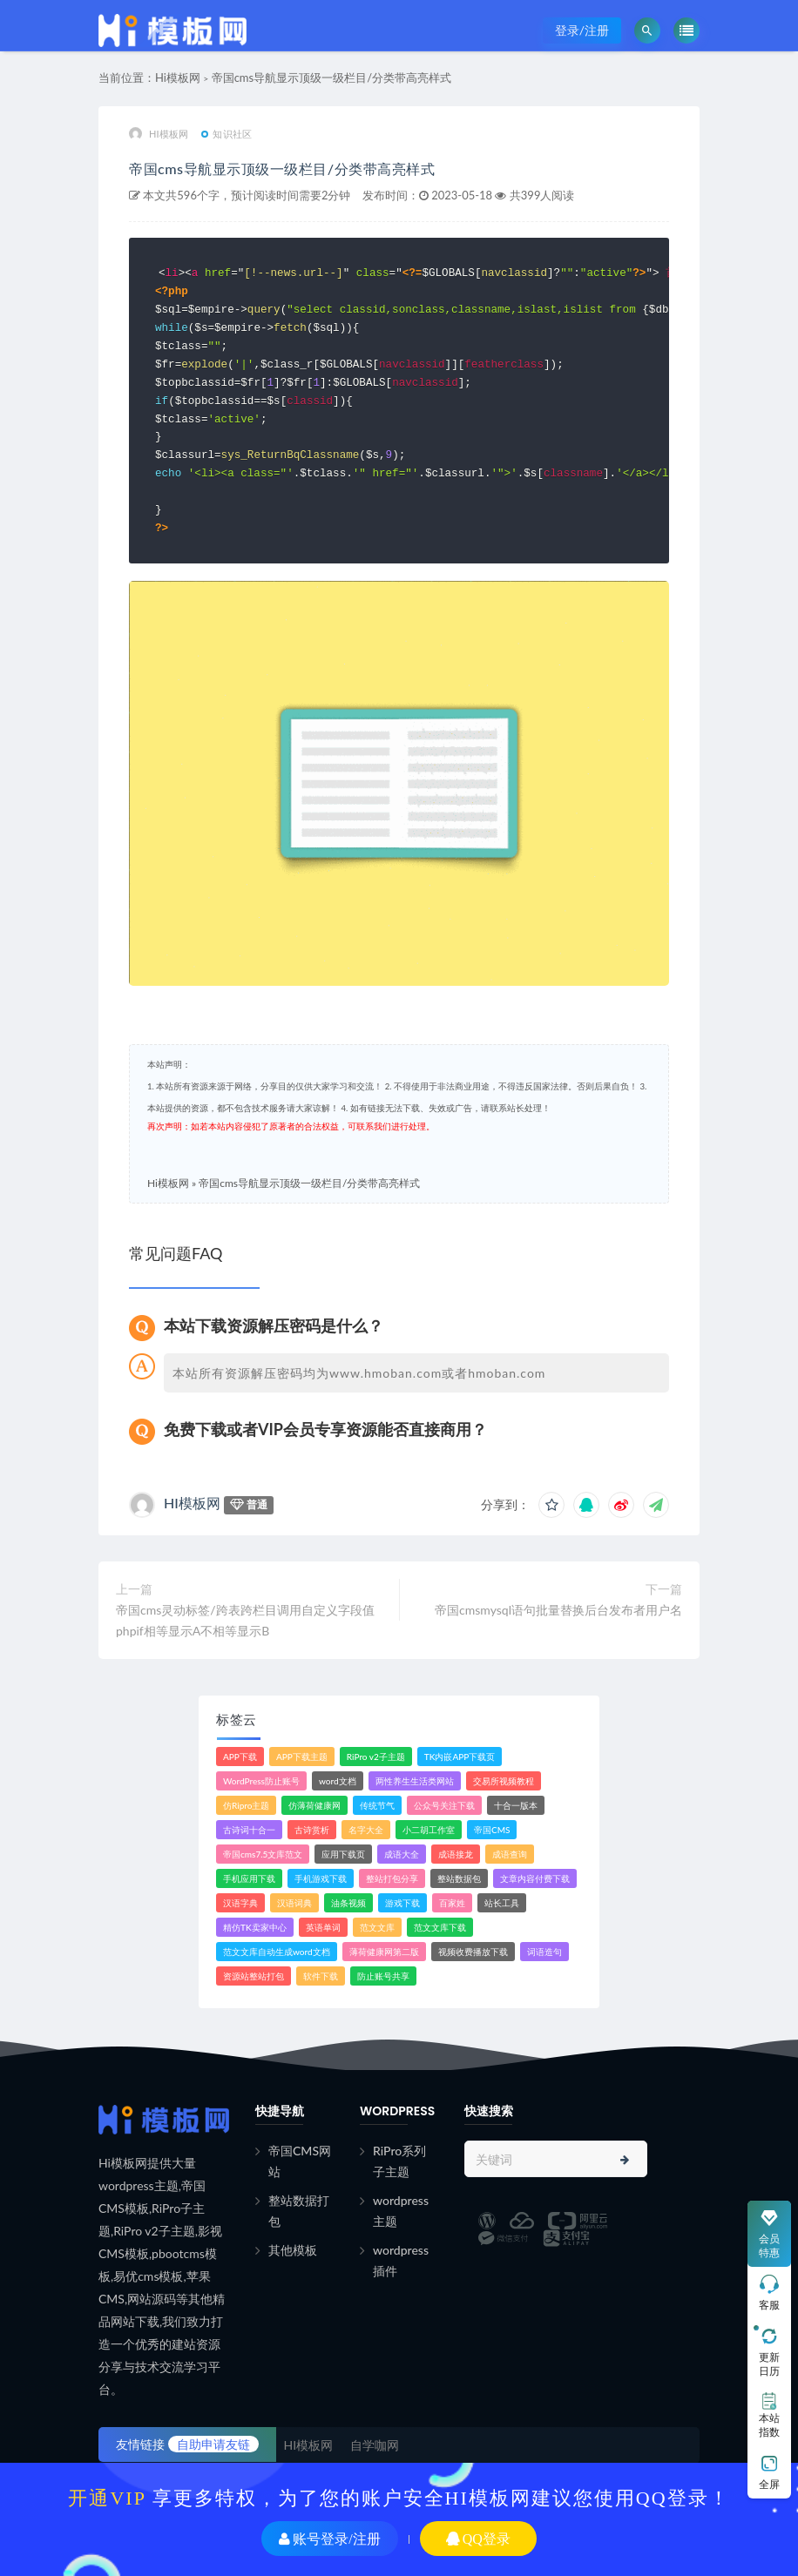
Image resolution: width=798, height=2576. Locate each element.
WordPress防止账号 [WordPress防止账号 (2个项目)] (261, 1779)
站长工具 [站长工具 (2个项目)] (501, 1901)
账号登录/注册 (329, 2539)
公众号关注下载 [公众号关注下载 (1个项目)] (444, 1803)
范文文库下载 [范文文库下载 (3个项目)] (440, 1925)
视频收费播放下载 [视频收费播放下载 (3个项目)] (473, 1950)
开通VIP (106, 2497)
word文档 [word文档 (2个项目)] (337, 1779)
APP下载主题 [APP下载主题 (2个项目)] (302, 1755)
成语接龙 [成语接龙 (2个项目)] (455, 1852)
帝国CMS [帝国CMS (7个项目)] (492, 1828)
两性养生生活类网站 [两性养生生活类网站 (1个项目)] (414, 1779)
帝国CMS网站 (299, 2159)
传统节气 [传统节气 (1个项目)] (377, 1803)
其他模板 (292, 2248)
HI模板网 (158, 144)
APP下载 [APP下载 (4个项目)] (240, 1755)
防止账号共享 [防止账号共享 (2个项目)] (383, 1974)
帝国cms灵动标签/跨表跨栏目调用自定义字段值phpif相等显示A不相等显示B (245, 1618)
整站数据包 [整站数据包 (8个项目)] (459, 1876)
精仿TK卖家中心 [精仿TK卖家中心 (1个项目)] (255, 1925)
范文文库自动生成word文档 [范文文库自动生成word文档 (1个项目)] (276, 1950)
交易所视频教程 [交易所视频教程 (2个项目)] (503, 1779)
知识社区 (226, 143)
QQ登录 (478, 2539)
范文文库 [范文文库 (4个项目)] (377, 1925)
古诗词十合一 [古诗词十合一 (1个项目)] (249, 1828)
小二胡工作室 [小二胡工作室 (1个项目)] (428, 1828)
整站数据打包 (298, 2209)
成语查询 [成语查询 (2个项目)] (509, 1852)
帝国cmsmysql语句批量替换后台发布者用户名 (558, 1608)
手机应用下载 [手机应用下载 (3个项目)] (249, 1876)
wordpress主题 (401, 2209)
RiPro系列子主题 (399, 2159)
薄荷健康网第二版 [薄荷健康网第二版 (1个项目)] (384, 1950)
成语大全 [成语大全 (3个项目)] (401, 1852)
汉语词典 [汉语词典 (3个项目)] (294, 1901)
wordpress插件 (401, 2258)
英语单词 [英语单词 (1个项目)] (323, 1925)
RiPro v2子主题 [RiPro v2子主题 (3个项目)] (376, 1755)
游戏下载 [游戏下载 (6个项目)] (402, 1901)
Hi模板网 (177, 87)
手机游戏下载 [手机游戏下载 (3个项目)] (320, 1876)
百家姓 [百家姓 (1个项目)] (452, 1901)
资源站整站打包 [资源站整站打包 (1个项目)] (253, 1974)
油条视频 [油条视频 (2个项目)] (348, 1901)
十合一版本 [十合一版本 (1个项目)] (516, 1803)
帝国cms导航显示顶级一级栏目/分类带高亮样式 (331, 87)
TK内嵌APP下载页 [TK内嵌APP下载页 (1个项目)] (460, 1755)
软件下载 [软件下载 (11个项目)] (320, 1974)
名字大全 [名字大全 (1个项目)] (365, 1828)
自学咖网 (374, 2443)
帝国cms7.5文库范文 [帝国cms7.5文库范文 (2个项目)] (262, 1852)
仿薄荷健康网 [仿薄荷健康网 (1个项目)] (314, 1803)
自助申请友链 (213, 2442)
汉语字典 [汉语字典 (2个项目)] (240, 1901)
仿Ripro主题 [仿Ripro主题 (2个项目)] (246, 1803)
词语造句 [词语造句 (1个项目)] (544, 1950)
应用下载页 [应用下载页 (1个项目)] (343, 1852)
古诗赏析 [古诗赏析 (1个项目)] (311, 1828)
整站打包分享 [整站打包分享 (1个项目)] (392, 1876)
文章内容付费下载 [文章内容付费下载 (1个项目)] (535, 1876)
